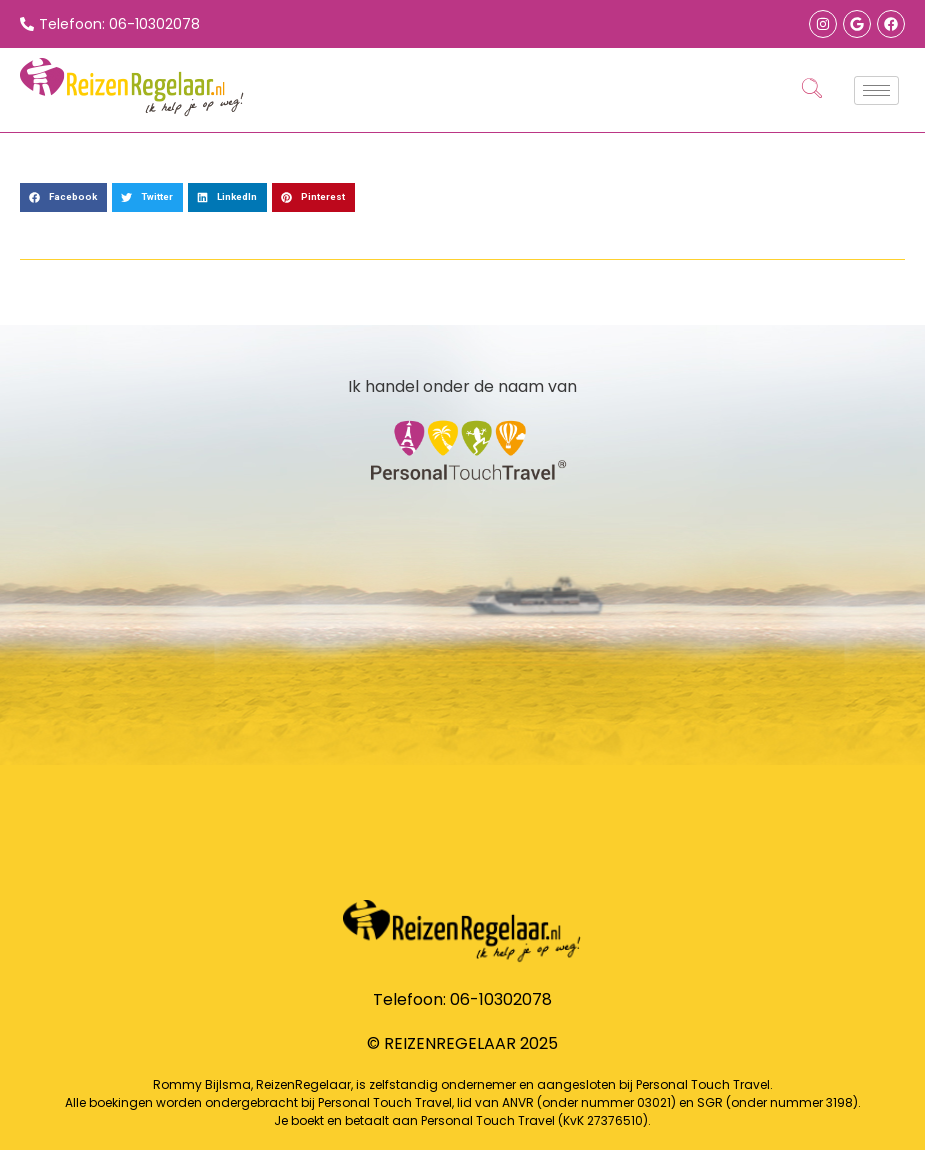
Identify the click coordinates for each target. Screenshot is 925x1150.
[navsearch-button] (812, 90)
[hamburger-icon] (876, 90)
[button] (63, 197)
